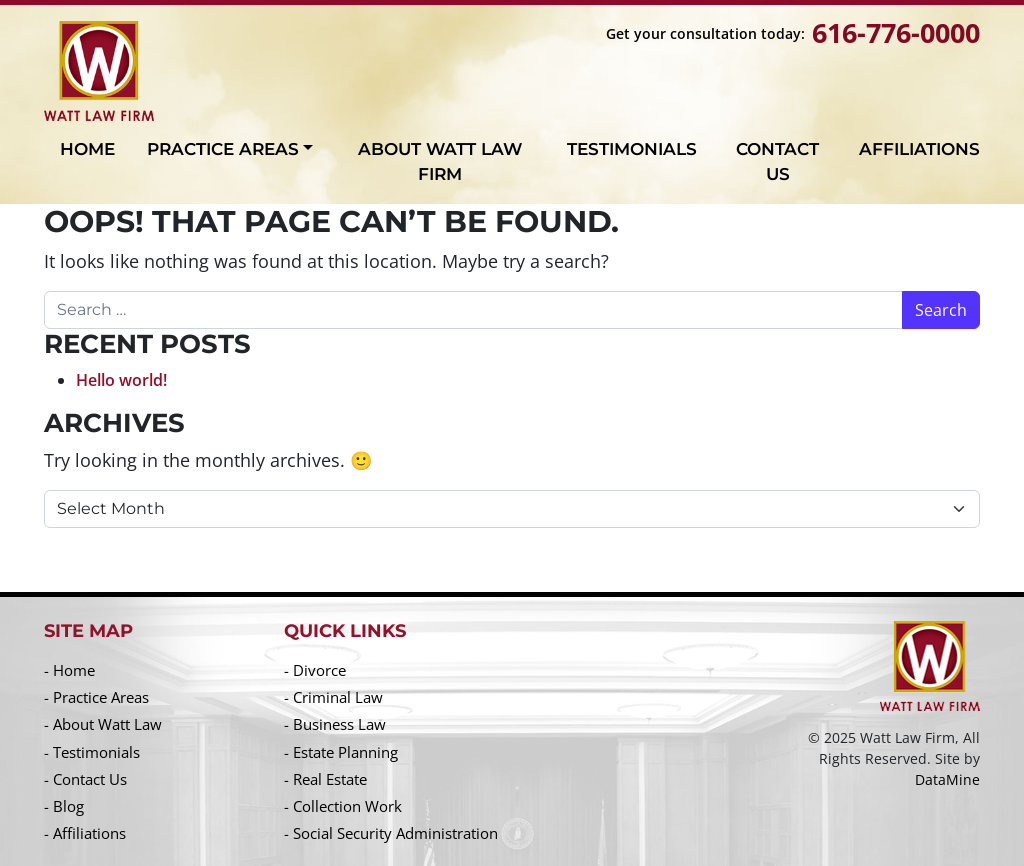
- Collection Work (343, 806)
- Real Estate (325, 779)
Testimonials (632, 149)
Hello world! (121, 380)
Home (87, 149)
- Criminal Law (333, 697)
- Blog (64, 806)
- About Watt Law (103, 724)
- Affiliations (85, 833)
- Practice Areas (96, 697)
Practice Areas (223, 149)
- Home (69, 670)
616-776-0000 (896, 32)
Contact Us (777, 162)
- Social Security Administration (391, 833)
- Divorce (315, 670)
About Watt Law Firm (440, 162)
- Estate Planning (341, 752)
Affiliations (919, 149)
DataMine (947, 779)
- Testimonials (92, 752)
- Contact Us (85, 779)
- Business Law (335, 724)
